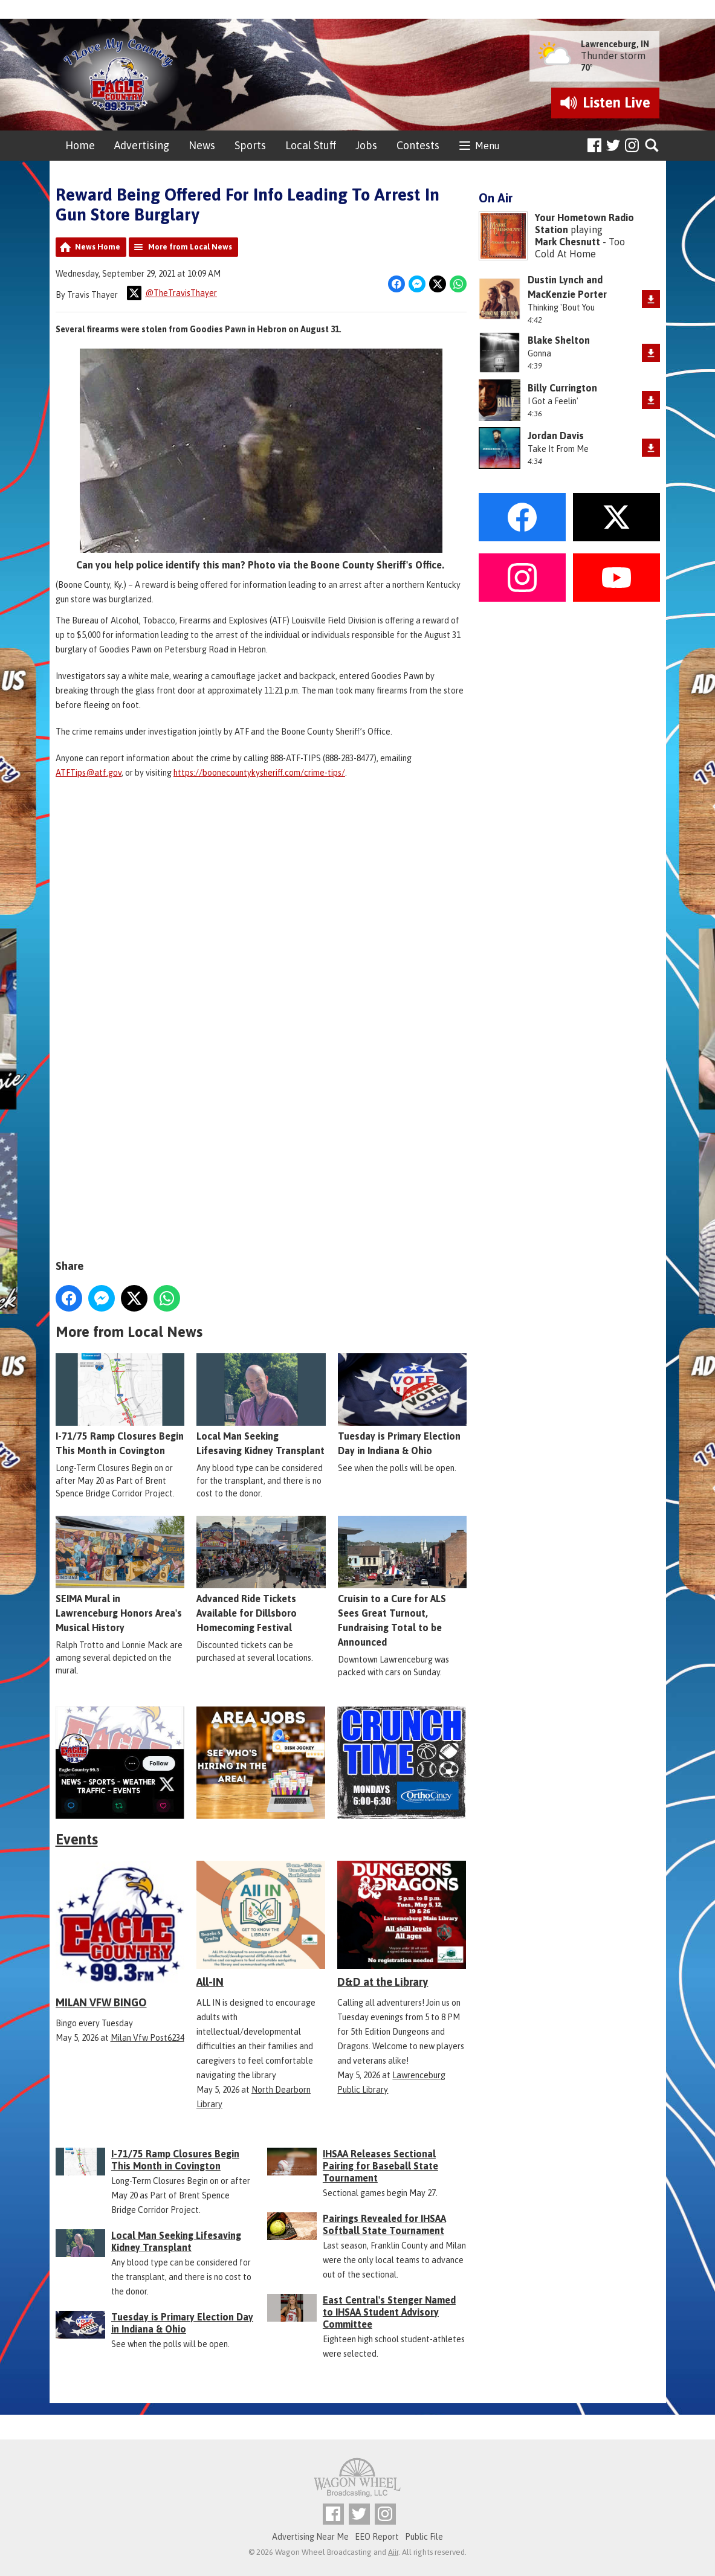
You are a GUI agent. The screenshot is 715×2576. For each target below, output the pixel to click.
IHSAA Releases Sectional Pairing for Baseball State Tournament (380, 2165)
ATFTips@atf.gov (88, 773)
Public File (424, 2537)
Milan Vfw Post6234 (147, 2038)
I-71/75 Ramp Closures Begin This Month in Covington (120, 1404)
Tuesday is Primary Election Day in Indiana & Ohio (401, 1404)
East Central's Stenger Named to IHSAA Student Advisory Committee (389, 2312)
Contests (417, 145)
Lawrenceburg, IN (615, 44)
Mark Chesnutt (567, 241)
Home (80, 145)
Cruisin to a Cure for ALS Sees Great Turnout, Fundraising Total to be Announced (401, 1581)
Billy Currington (562, 387)
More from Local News (190, 246)
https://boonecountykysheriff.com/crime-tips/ (259, 773)
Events (77, 1839)
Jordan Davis (556, 435)
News (202, 145)
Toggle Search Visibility (652, 145)
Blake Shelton (559, 340)
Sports (250, 145)
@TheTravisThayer (172, 293)
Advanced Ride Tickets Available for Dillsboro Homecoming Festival (260, 1573)
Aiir (393, 2552)
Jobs (366, 145)
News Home (97, 246)
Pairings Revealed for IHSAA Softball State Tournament (384, 2224)
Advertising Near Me (310, 2537)
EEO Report (377, 2537)
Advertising (141, 145)
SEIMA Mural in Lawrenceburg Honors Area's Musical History (120, 1573)
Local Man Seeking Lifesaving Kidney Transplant (260, 1404)
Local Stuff (310, 145)
